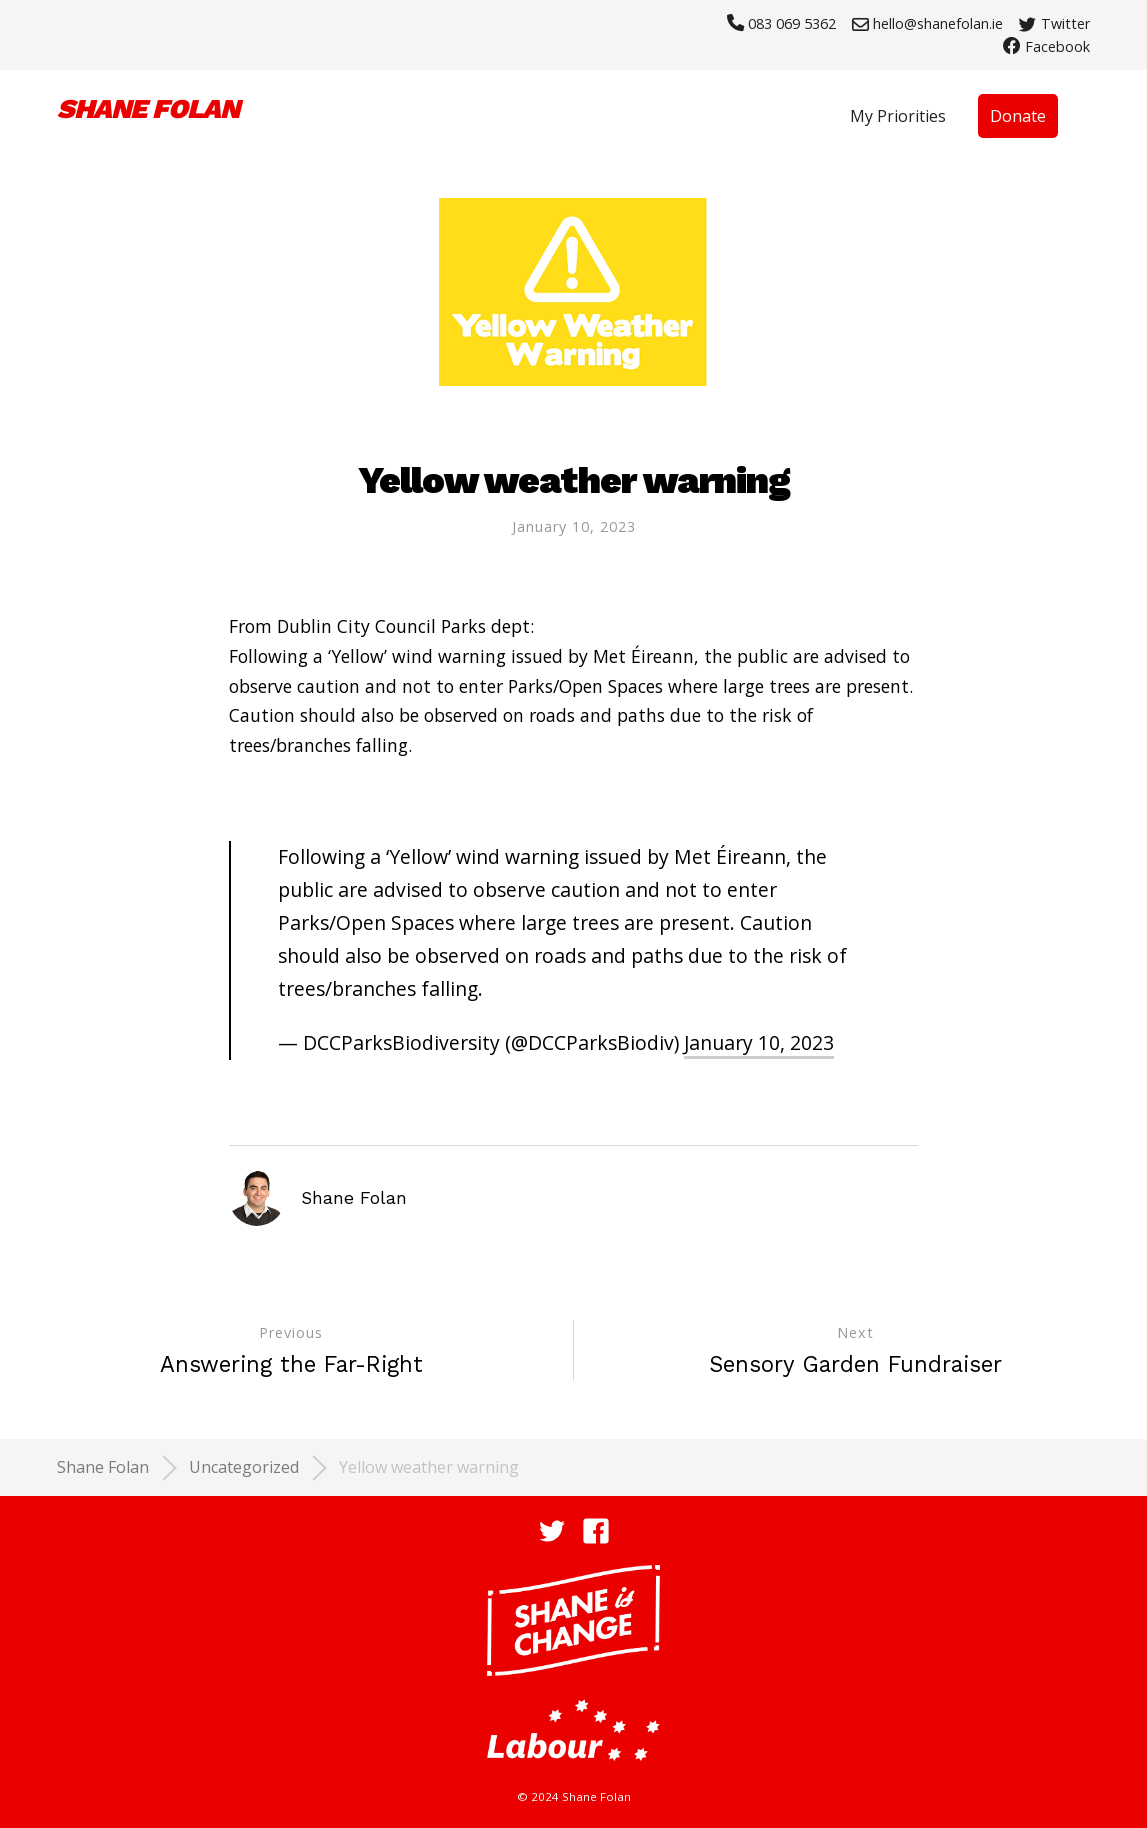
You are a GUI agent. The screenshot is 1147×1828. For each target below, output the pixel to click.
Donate (1018, 116)
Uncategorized (244, 1467)
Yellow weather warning (429, 1467)
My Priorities (898, 116)
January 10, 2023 (574, 526)
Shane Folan (103, 1467)
